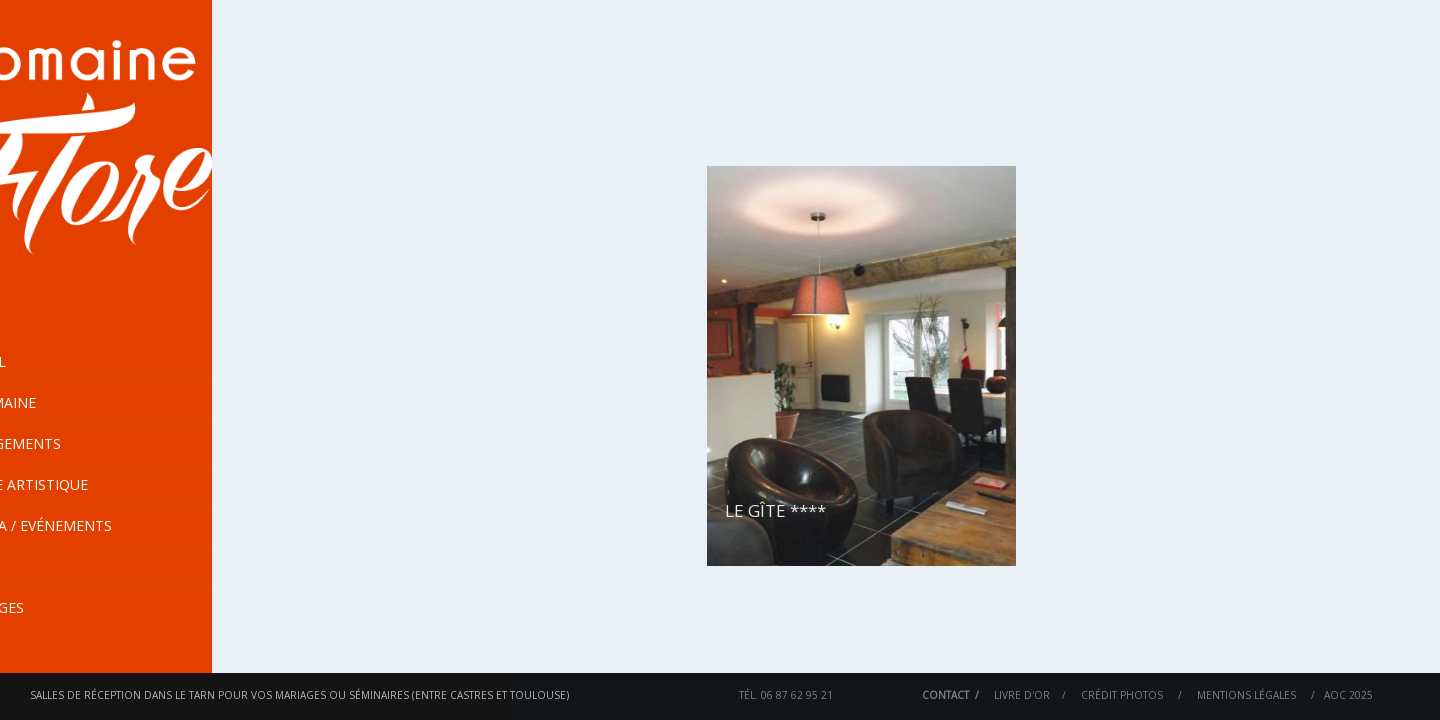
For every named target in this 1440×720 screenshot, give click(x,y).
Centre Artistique (89, 484)
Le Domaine (151, 403)
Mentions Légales (1246, 695)
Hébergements (151, 444)
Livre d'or (1022, 695)
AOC (1335, 695)
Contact (945, 695)
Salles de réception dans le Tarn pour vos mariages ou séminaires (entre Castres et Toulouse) (299, 695)
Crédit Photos (1122, 695)
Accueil (48, 361)
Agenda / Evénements (101, 525)
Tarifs (43, 566)
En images (57, 607)
